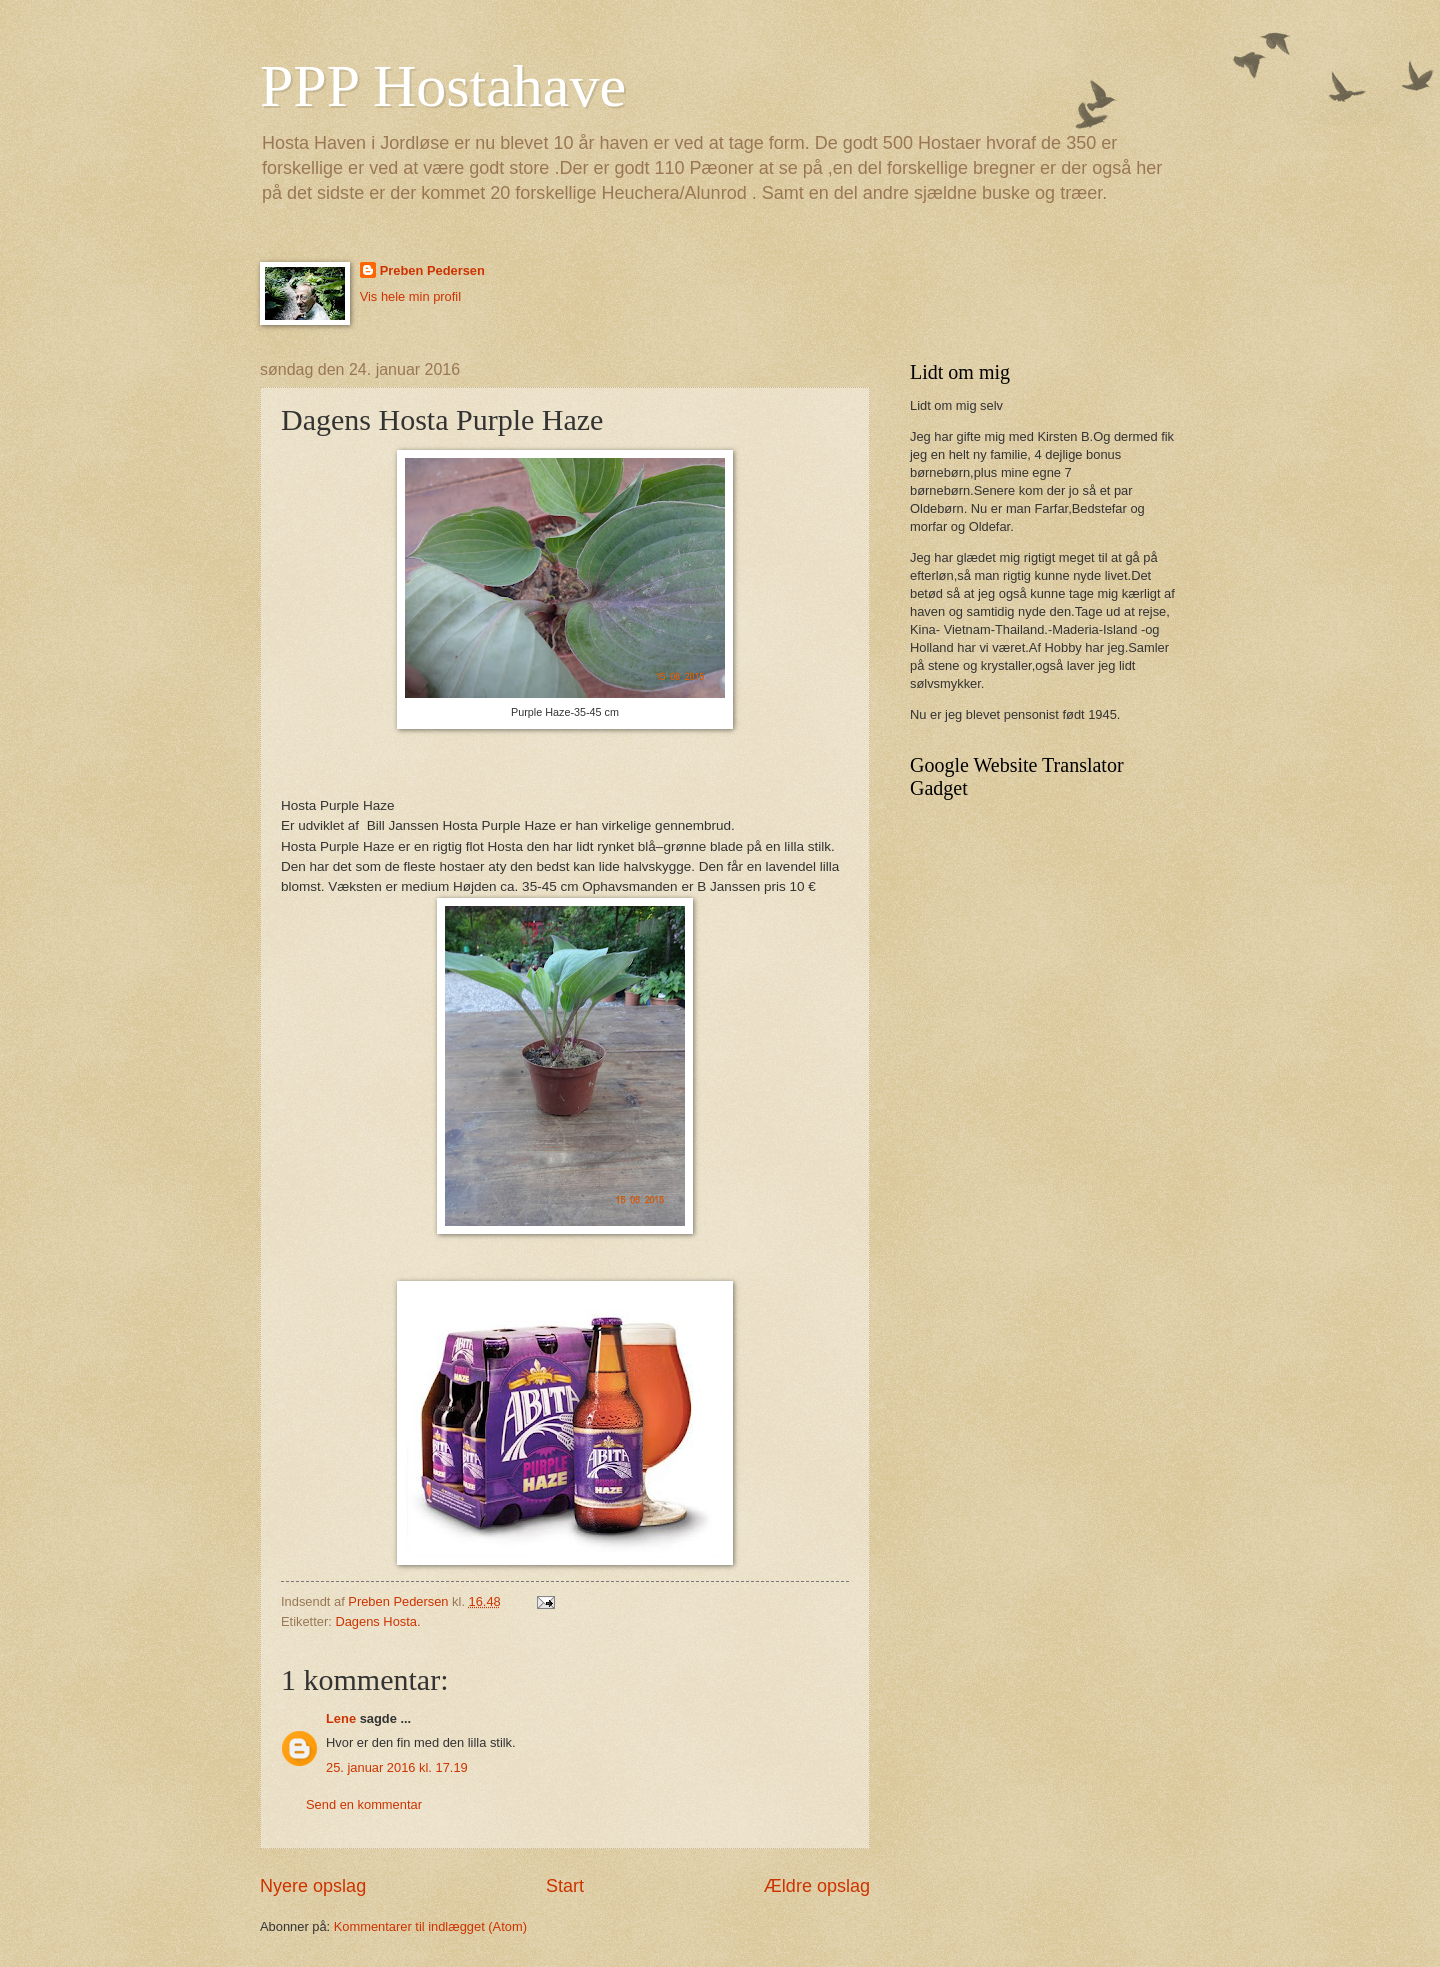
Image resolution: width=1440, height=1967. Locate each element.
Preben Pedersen (432, 270)
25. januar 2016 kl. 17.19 (397, 1767)
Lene (341, 1718)
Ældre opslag (817, 1886)
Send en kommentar (364, 1804)
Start (565, 1886)
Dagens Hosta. (377, 1621)
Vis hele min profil (410, 296)
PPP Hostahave (443, 86)
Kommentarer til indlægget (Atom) (430, 1926)
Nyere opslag (313, 1886)
